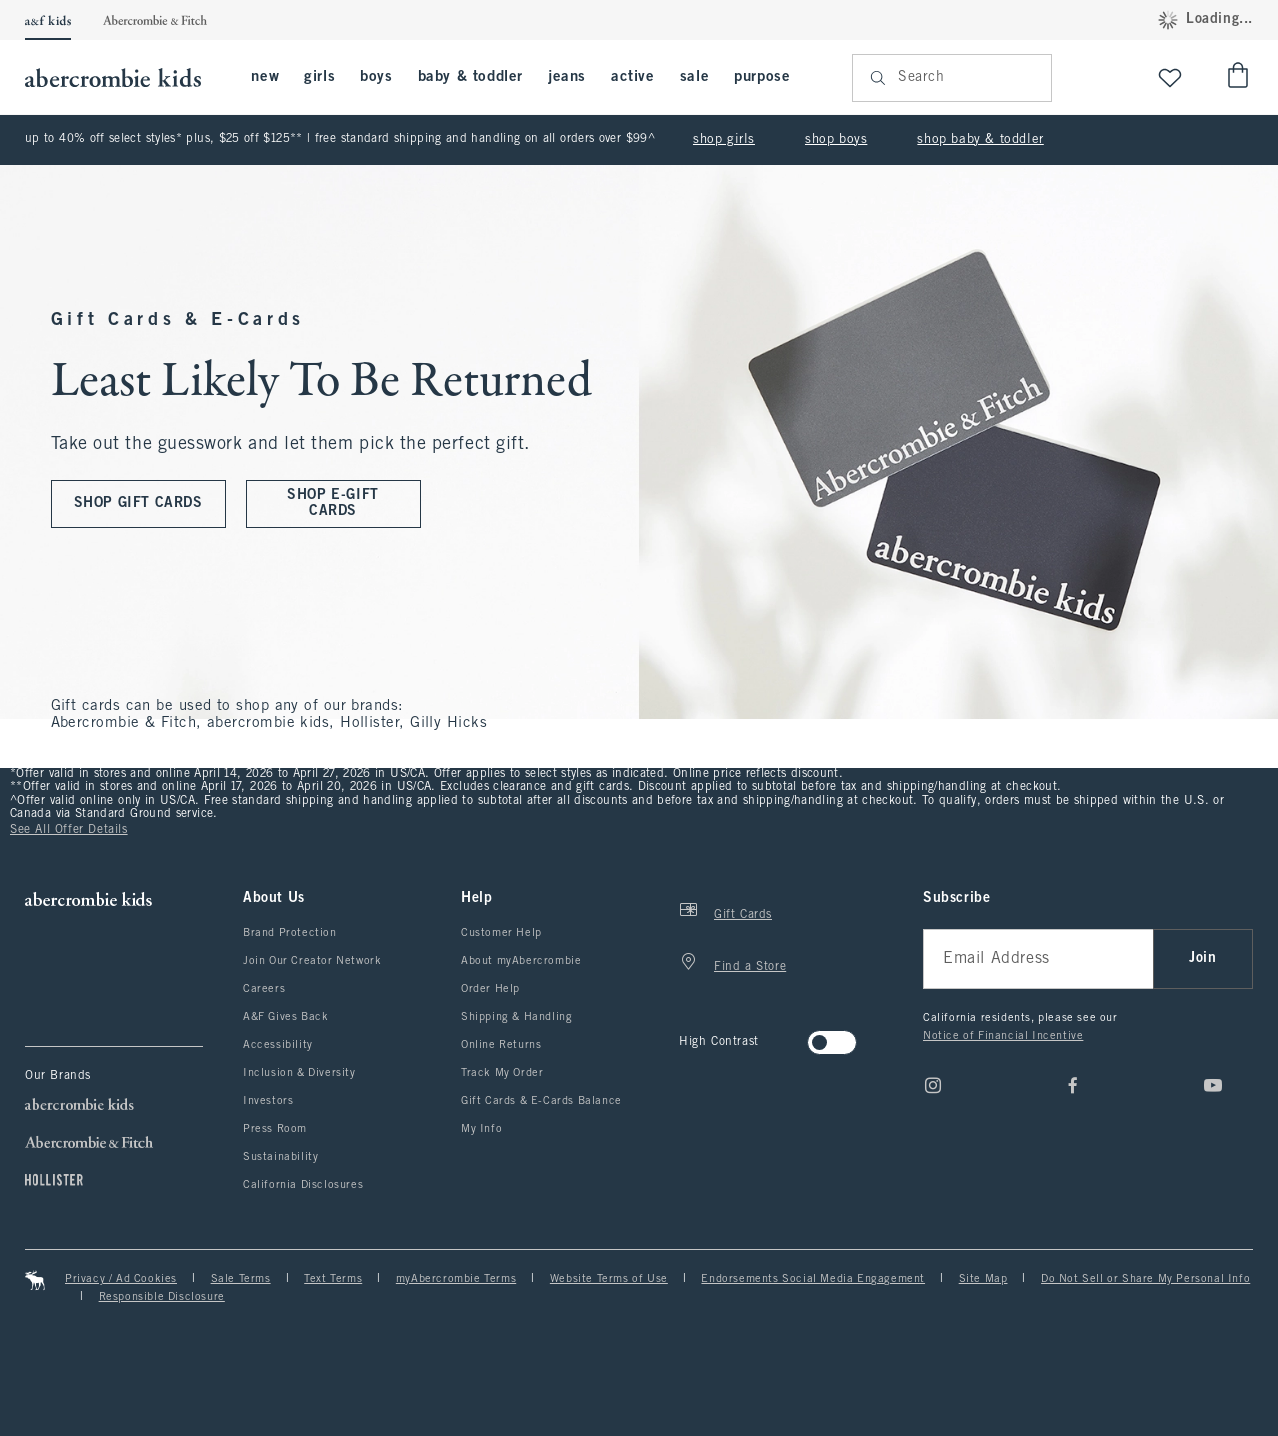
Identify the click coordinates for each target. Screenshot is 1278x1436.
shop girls (724, 140)
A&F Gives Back (285, 1017)
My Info (481, 1129)
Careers (264, 989)
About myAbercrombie (521, 961)
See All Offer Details (69, 830)
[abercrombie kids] (123, 77)
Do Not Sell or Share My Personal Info (1145, 1279)
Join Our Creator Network (312, 961)
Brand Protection (290, 933)
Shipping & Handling (516, 1017)
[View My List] (1170, 77)
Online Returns (501, 1045)
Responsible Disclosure (162, 1297)
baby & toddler (470, 77)
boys (376, 77)
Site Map (983, 1279)
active (633, 77)
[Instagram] (933, 1085)
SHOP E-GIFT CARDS (333, 503)
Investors (268, 1101)
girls (319, 77)
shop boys (836, 140)
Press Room (275, 1129)
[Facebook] (1073, 1085)
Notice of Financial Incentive (1003, 1036)
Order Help (490, 989)
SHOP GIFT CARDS (138, 503)
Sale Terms (241, 1279)
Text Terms (333, 1279)
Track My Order (502, 1073)
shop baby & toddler (980, 140)
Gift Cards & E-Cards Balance (541, 1101)
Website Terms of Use (609, 1279)
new (265, 77)
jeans (567, 77)
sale (694, 77)
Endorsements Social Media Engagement (813, 1279)
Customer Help (501, 933)
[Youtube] (1213, 1085)
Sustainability (280, 1157)
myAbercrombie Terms (456, 1279)
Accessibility (278, 1045)
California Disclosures (303, 1185)
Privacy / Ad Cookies (121, 1279)
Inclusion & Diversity (299, 1073)
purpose (762, 77)
